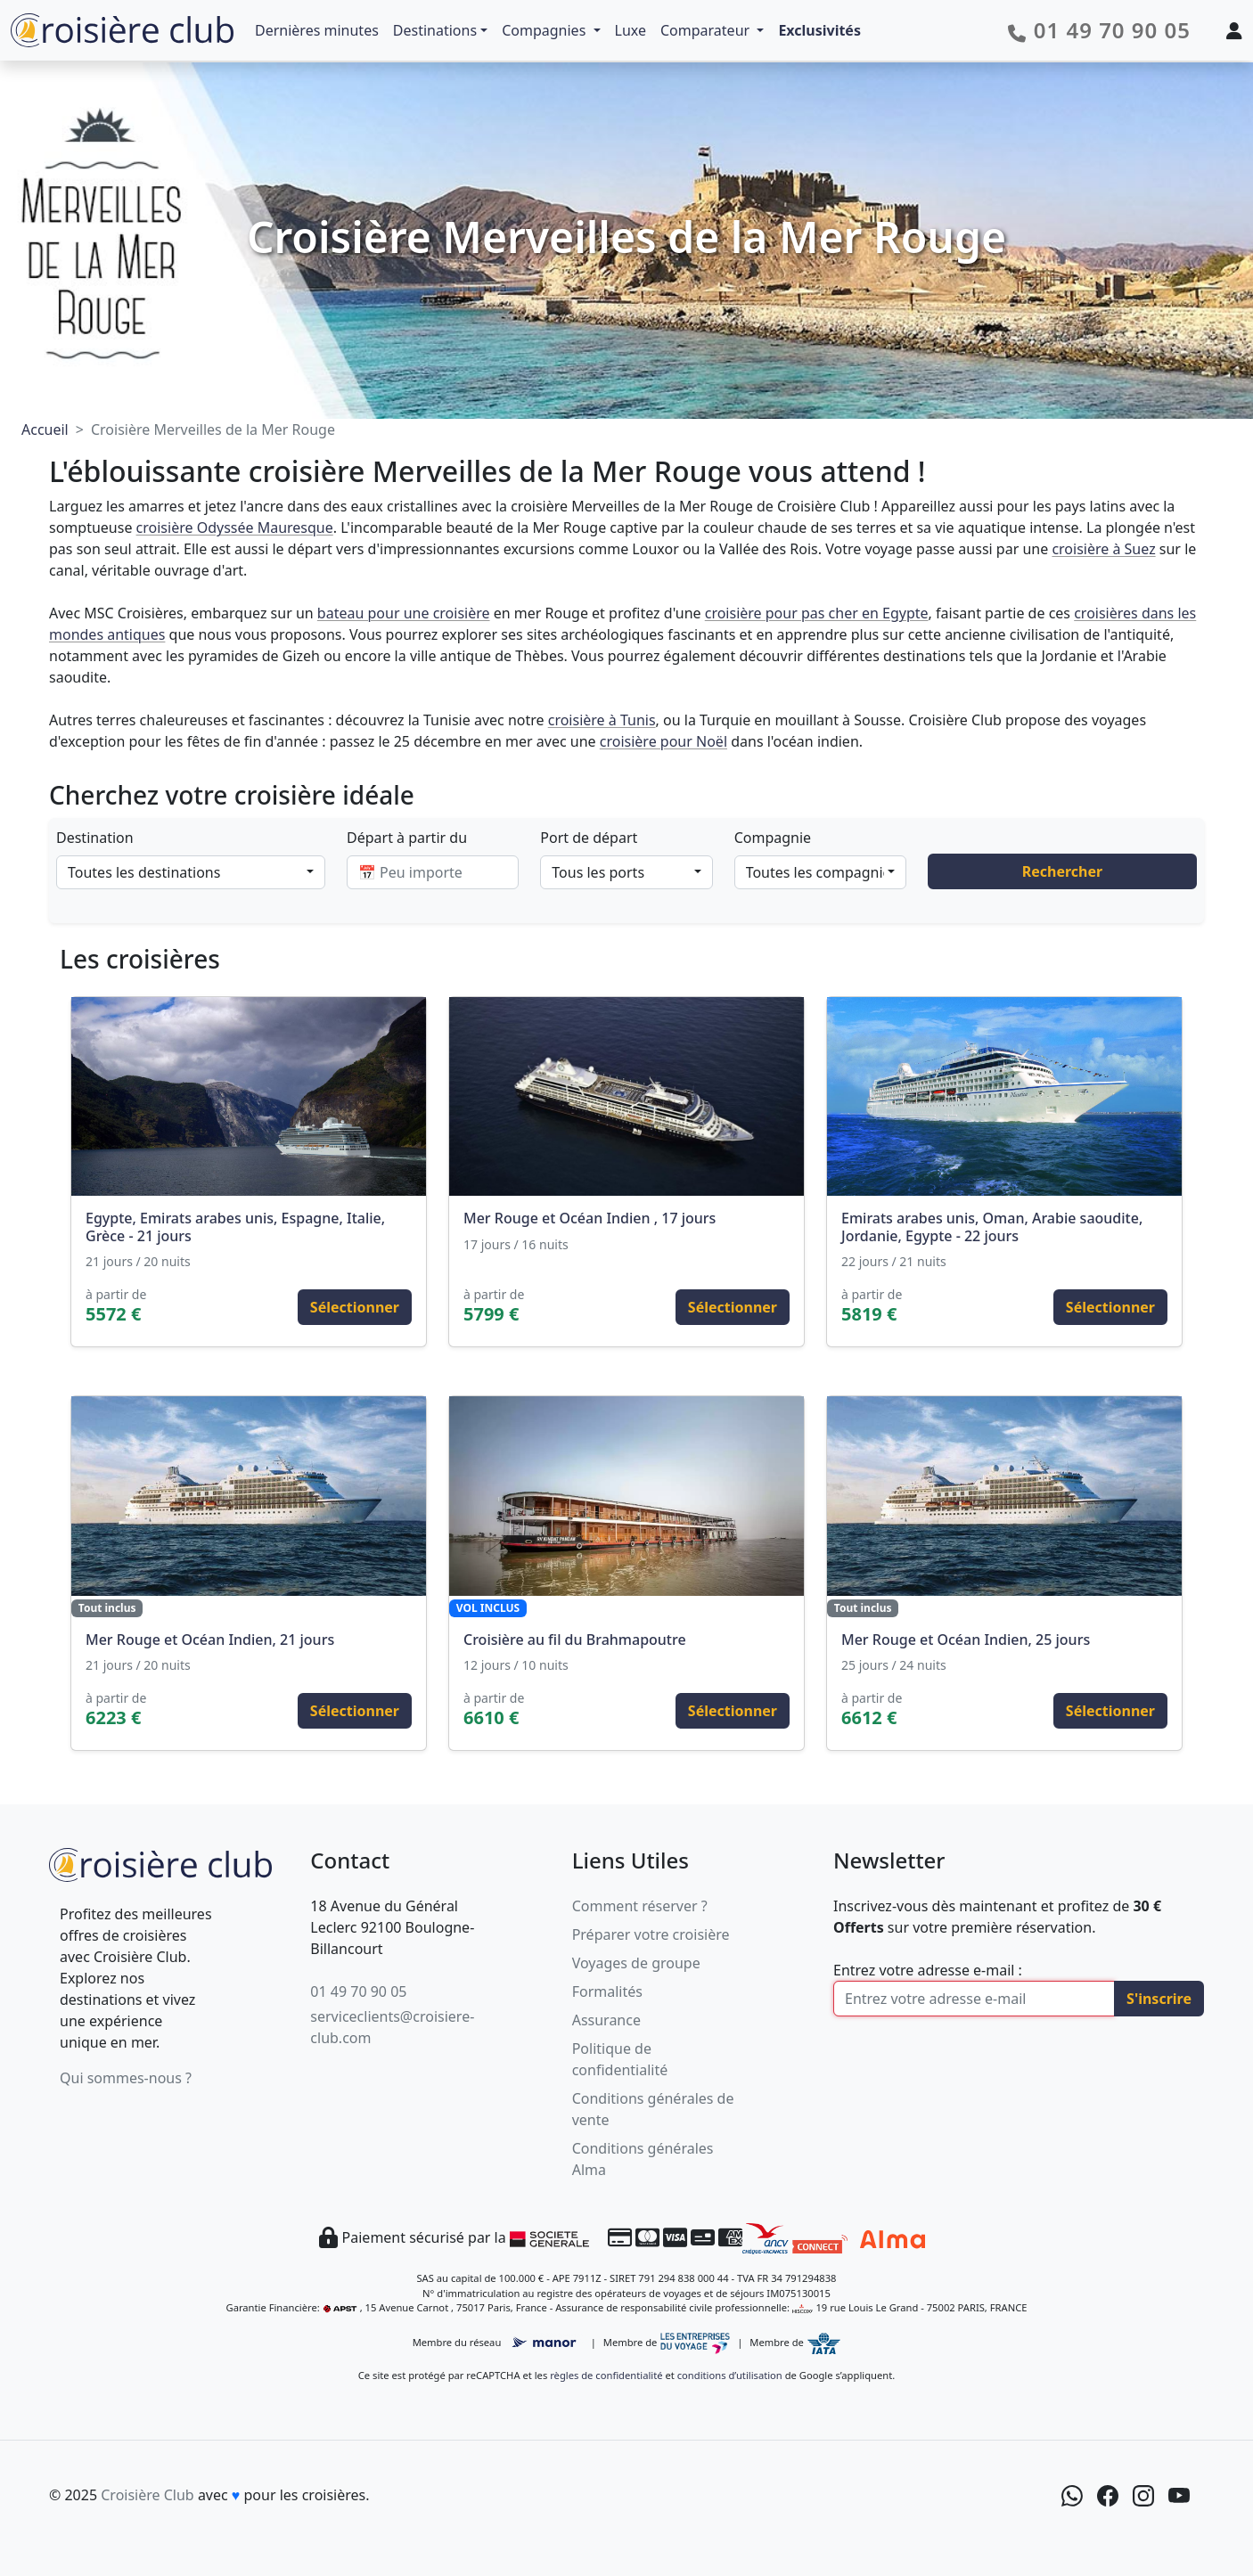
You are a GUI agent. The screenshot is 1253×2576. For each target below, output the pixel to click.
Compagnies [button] (545, 30)
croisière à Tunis (602, 720)
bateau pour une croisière (403, 613)
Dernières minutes (317, 30)
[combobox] (190, 872)
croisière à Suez (1103, 549)
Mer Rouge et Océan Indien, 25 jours (965, 1639)
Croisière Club (147, 2495)
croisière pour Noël (663, 741)
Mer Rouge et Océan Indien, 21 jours (210, 1639)
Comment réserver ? (640, 1906)
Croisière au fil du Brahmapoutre (574, 1639)
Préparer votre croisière (651, 1934)
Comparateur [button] (706, 30)
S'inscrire (1159, 1998)
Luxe (630, 30)
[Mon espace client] (1234, 30)
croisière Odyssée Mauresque (234, 527)
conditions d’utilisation (729, 2375)
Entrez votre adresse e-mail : (927, 1970)
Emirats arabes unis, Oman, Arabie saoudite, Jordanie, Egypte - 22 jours (991, 1226)
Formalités (607, 1991)
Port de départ (588, 837)
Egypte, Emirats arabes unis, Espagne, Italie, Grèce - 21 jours (235, 1226)
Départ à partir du (407, 837)
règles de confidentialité (606, 2375)
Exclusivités (819, 30)
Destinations (435, 30)
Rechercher (1062, 871)
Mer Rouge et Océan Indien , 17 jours (589, 1218)
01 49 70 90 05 (358, 1991)
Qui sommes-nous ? (126, 2078)
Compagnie (772, 837)
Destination (95, 837)
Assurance (606, 2020)
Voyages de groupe (636, 1963)
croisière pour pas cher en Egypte (817, 613)
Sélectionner (354, 1307)
